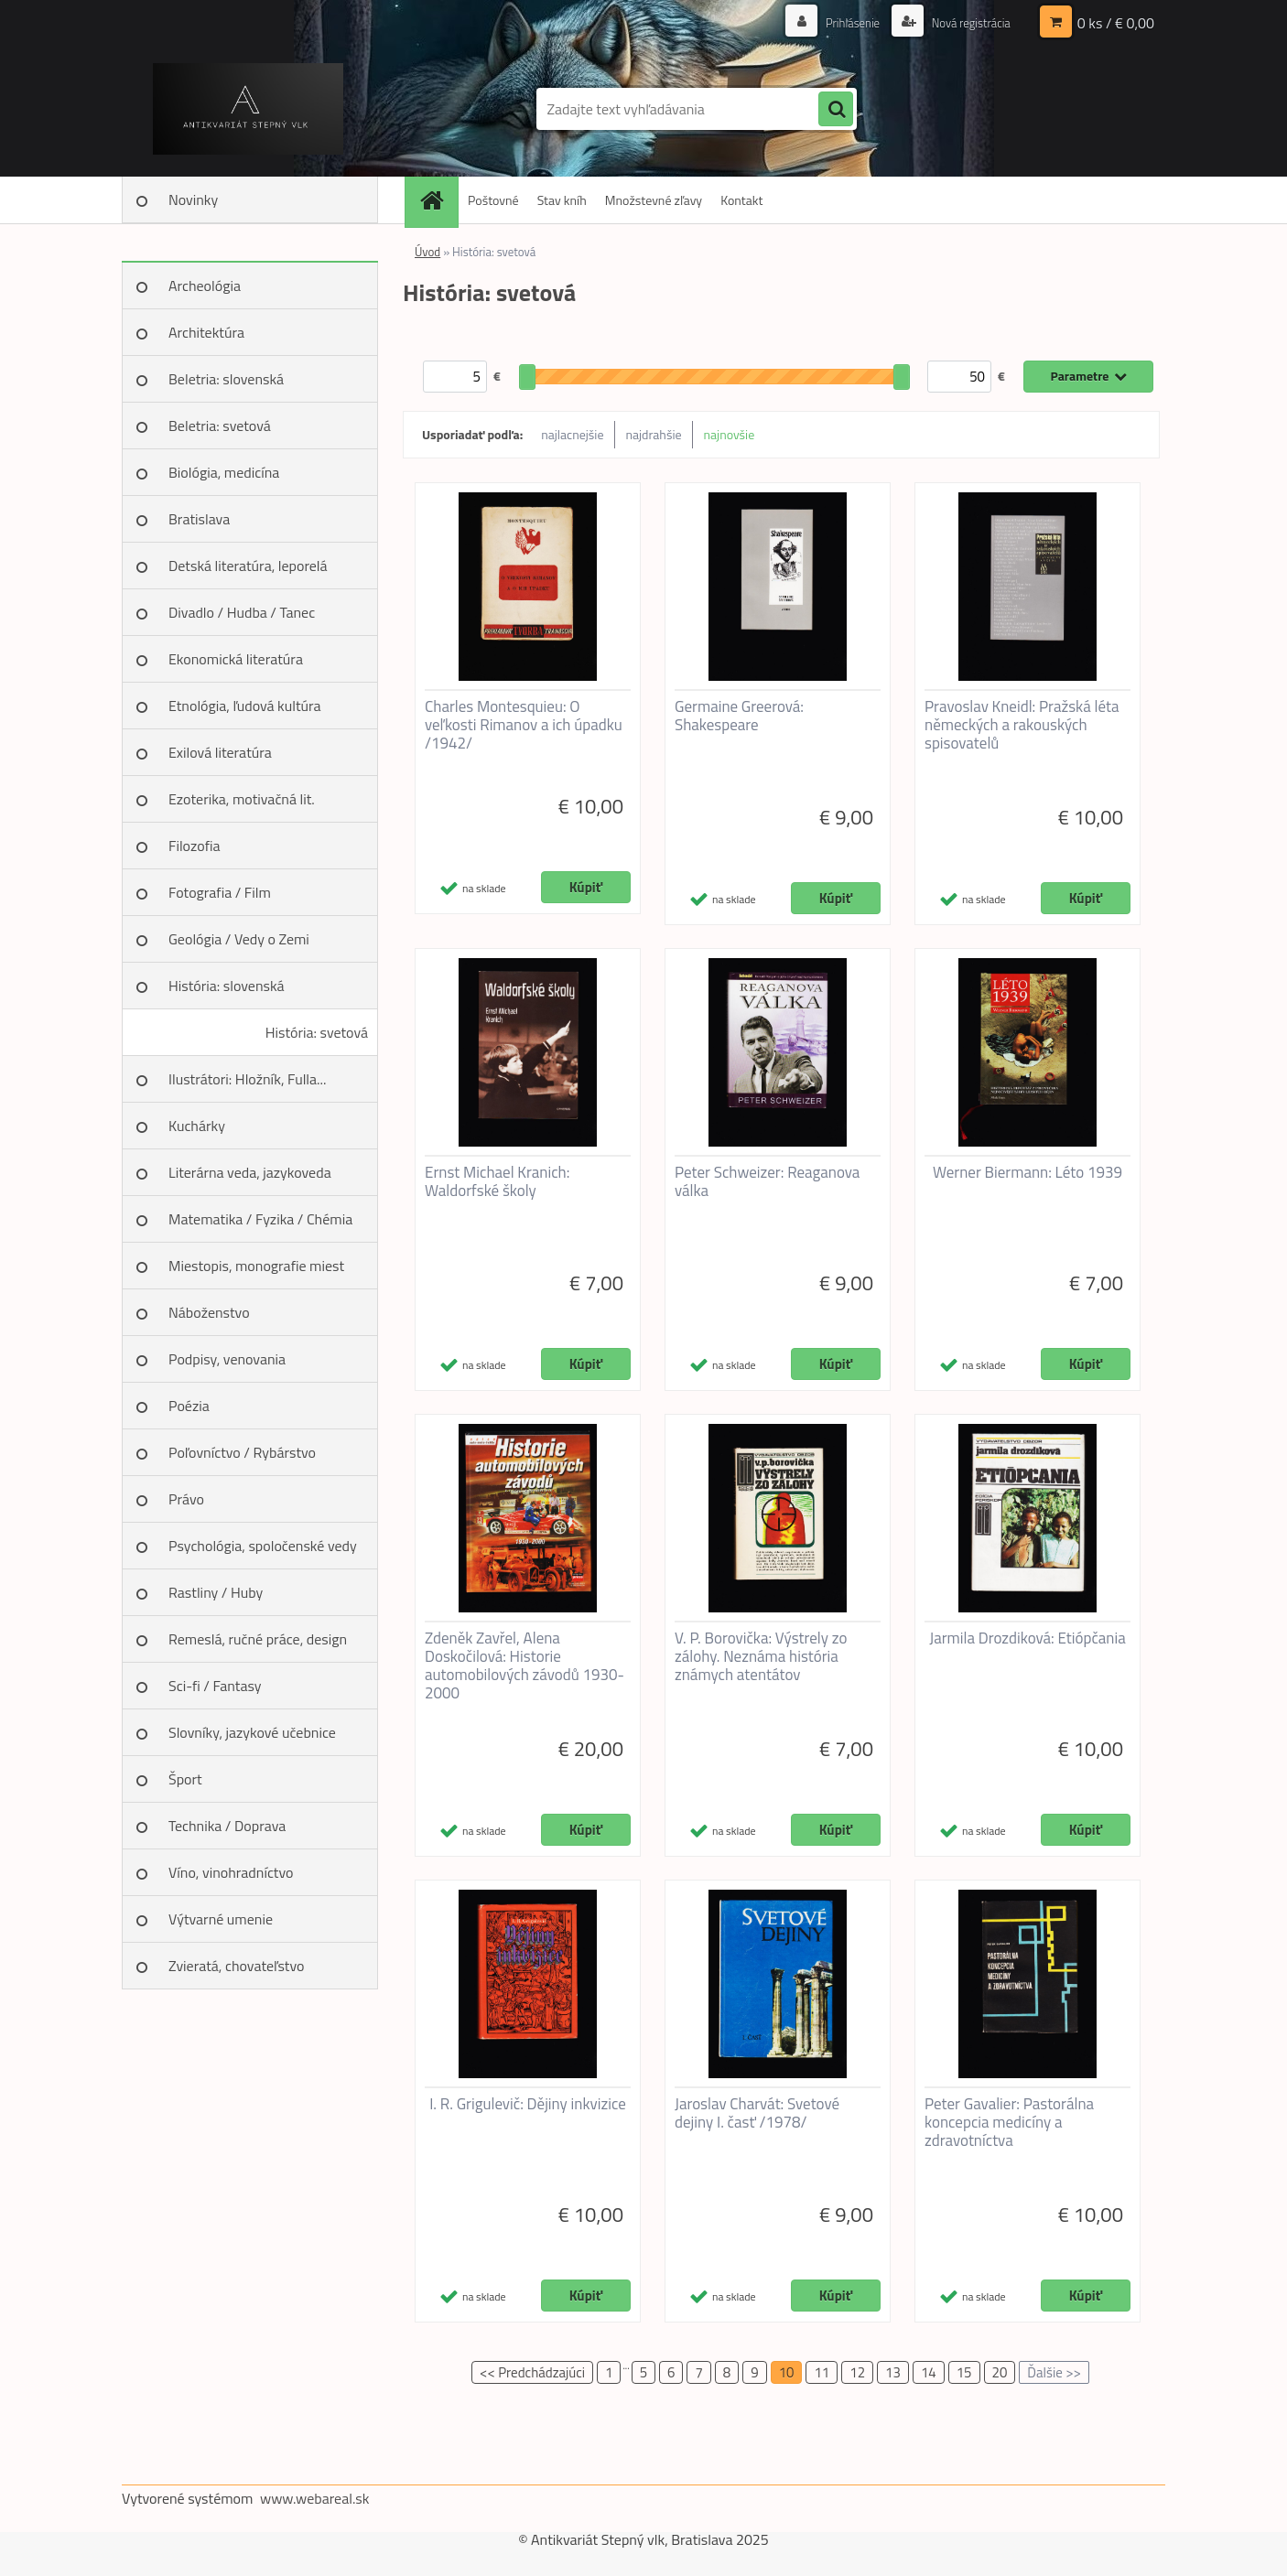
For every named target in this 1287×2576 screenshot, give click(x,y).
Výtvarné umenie (220, 1919)
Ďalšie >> (1054, 2372)
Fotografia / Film (219, 892)
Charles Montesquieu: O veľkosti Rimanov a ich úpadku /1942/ (523, 724)
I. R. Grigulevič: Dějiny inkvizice (527, 2104)
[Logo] (247, 109)
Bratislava (199, 519)
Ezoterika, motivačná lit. (241, 799)
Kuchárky (196, 1126)
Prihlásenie (842, 22)
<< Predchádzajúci (532, 2372)
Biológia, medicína (223, 472)
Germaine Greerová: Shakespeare (739, 715)
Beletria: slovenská (226, 379)
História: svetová (316, 1032)
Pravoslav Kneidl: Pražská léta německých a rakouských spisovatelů (1022, 724)
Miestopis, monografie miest (256, 1266)
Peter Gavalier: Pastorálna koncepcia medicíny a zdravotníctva (1009, 2122)
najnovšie (729, 434)
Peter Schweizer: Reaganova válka (767, 1181)
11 (821, 2372)
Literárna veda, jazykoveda (249, 1172)
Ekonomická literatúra (235, 659)
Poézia (189, 1406)
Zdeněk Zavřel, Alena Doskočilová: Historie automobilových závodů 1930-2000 (524, 1665)
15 (964, 2372)
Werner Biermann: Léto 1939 (1027, 1172)
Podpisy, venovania (227, 1359)
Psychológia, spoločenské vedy (262, 1546)
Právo (186, 1499)
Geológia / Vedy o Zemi (238, 939)
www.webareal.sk (315, 2498)
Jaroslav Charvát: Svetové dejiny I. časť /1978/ (757, 2113)
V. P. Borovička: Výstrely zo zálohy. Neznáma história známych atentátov (761, 1656)
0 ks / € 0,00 (1115, 23)
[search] (835, 109)
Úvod (427, 252)
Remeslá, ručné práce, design (257, 1639)
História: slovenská (226, 986)
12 (857, 2372)
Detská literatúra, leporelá (248, 566)
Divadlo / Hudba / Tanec (241, 612)
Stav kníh (562, 200)
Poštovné (493, 200)
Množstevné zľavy (653, 200)
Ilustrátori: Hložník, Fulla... (247, 1079)
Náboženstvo (209, 1312)
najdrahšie (654, 434)
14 (928, 2372)
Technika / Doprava (227, 1826)
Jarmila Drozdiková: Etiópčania (1027, 1638)
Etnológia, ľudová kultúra (244, 706)
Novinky (193, 199)
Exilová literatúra (220, 752)
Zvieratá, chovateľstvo (236, 1966)
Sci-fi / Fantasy (215, 1686)
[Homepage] (437, 200)
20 (1000, 2372)
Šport (185, 1779)
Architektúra (206, 332)
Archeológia (204, 285)
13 (893, 2372)
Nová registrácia (966, 22)
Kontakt (741, 200)
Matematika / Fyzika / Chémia (260, 1219)
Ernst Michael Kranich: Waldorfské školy (497, 1181)
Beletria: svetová (219, 426)
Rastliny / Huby (215, 1592)
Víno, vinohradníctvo (230, 1872)
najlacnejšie (572, 434)
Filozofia (194, 846)
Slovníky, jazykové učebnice (252, 1732)
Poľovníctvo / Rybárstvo (242, 1452)
